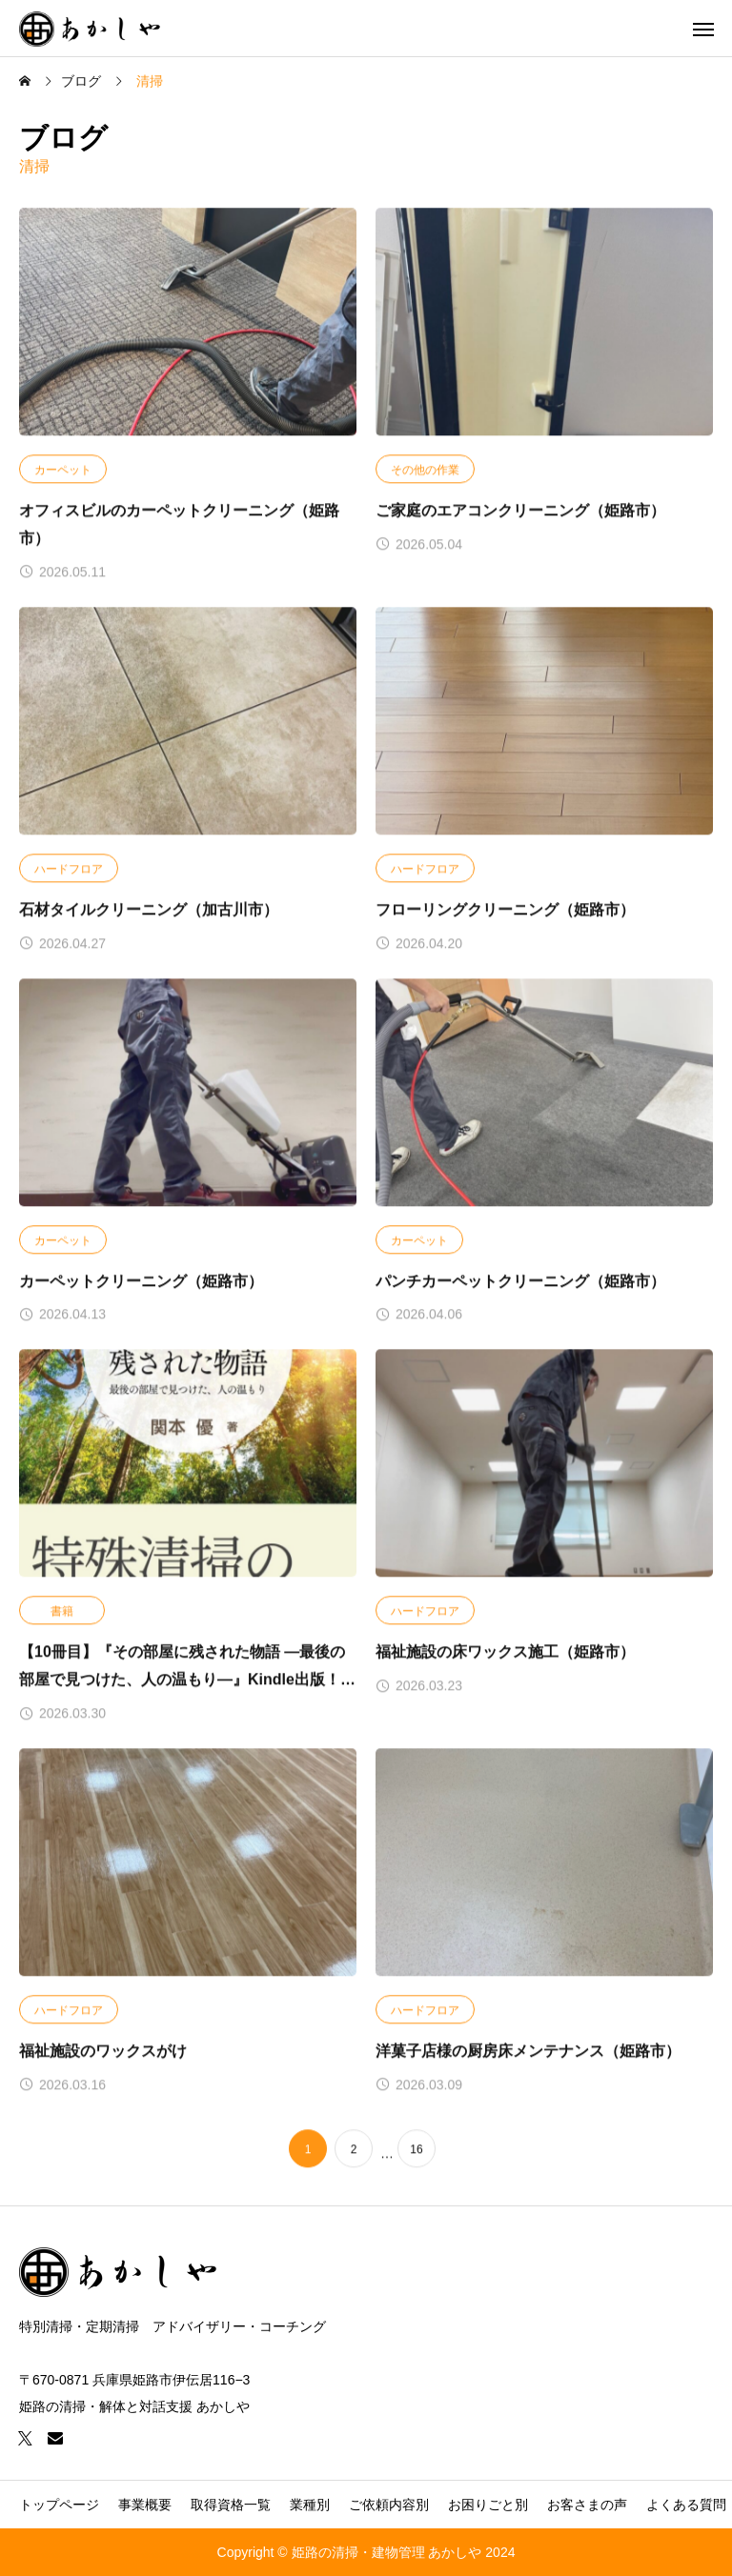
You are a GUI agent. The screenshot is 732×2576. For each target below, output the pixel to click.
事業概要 (145, 2504)
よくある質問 (686, 2504)
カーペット (63, 470)
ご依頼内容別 (389, 2504)
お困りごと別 (488, 2504)
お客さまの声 (587, 2504)
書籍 (62, 1612)
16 (416, 2150)
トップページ (59, 2504)
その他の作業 (425, 470)
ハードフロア (68, 868)
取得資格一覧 (231, 2504)
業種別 (310, 2504)
